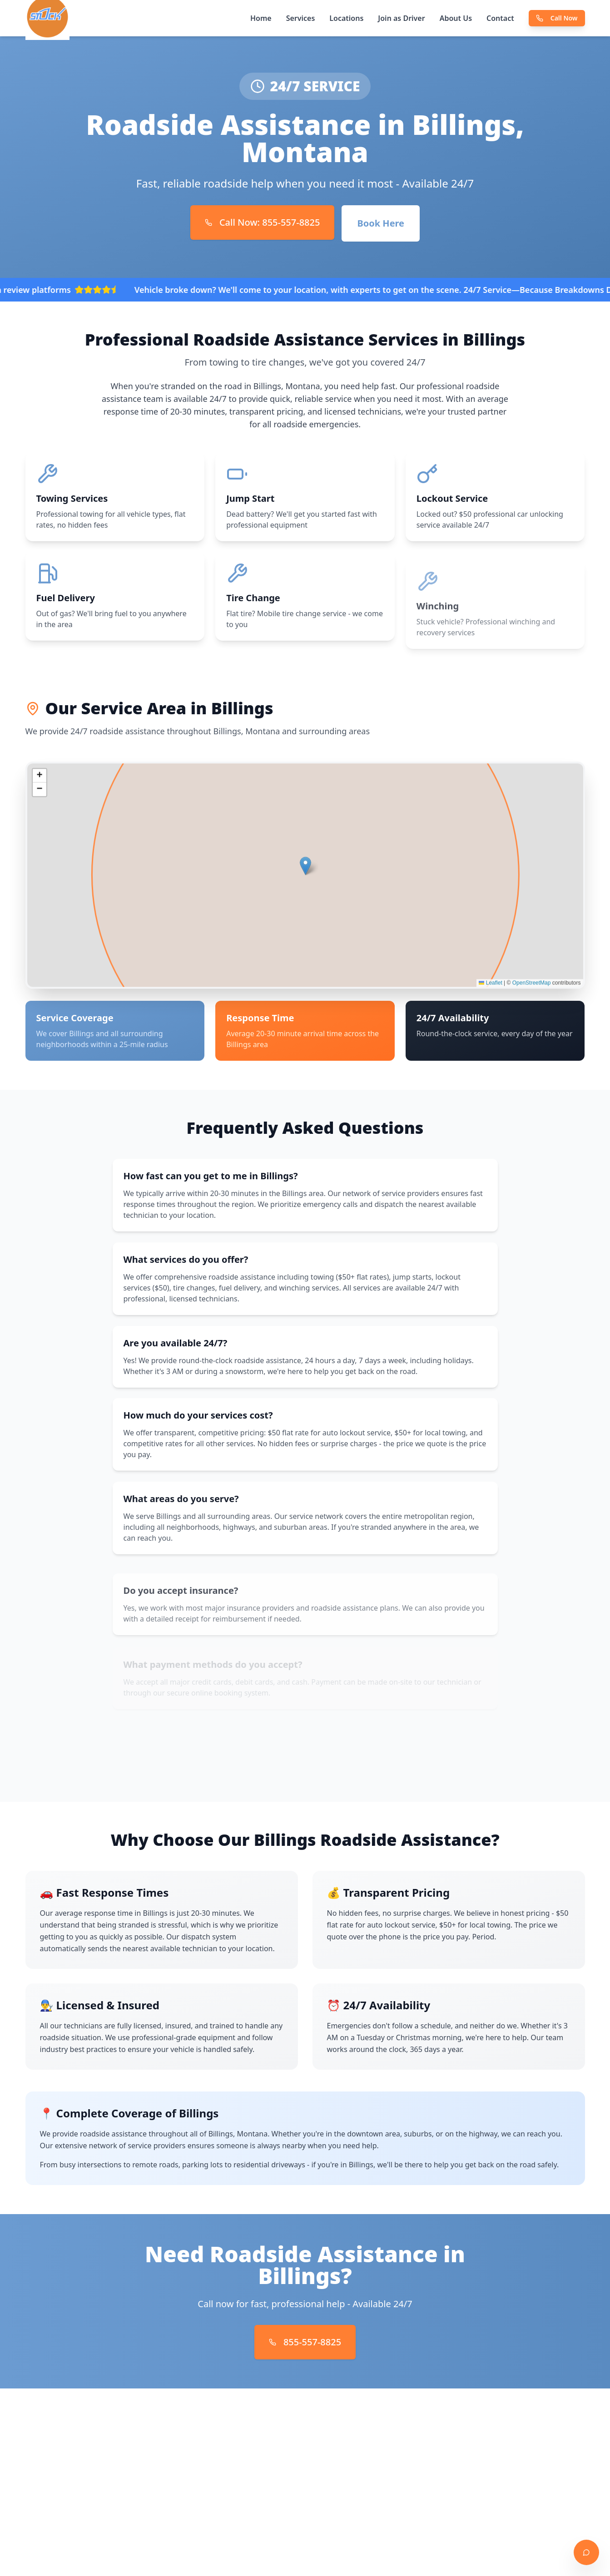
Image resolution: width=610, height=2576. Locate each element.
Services (300, 18)
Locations (346, 18)
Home (261, 18)
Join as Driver (401, 18)
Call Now (557, 18)
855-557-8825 (305, 2342)
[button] (305, 869)
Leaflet (490, 986)
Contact (500, 18)
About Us (456, 18)
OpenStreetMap (531, 986)
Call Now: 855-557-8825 (262, 222)
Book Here (380, 223)
